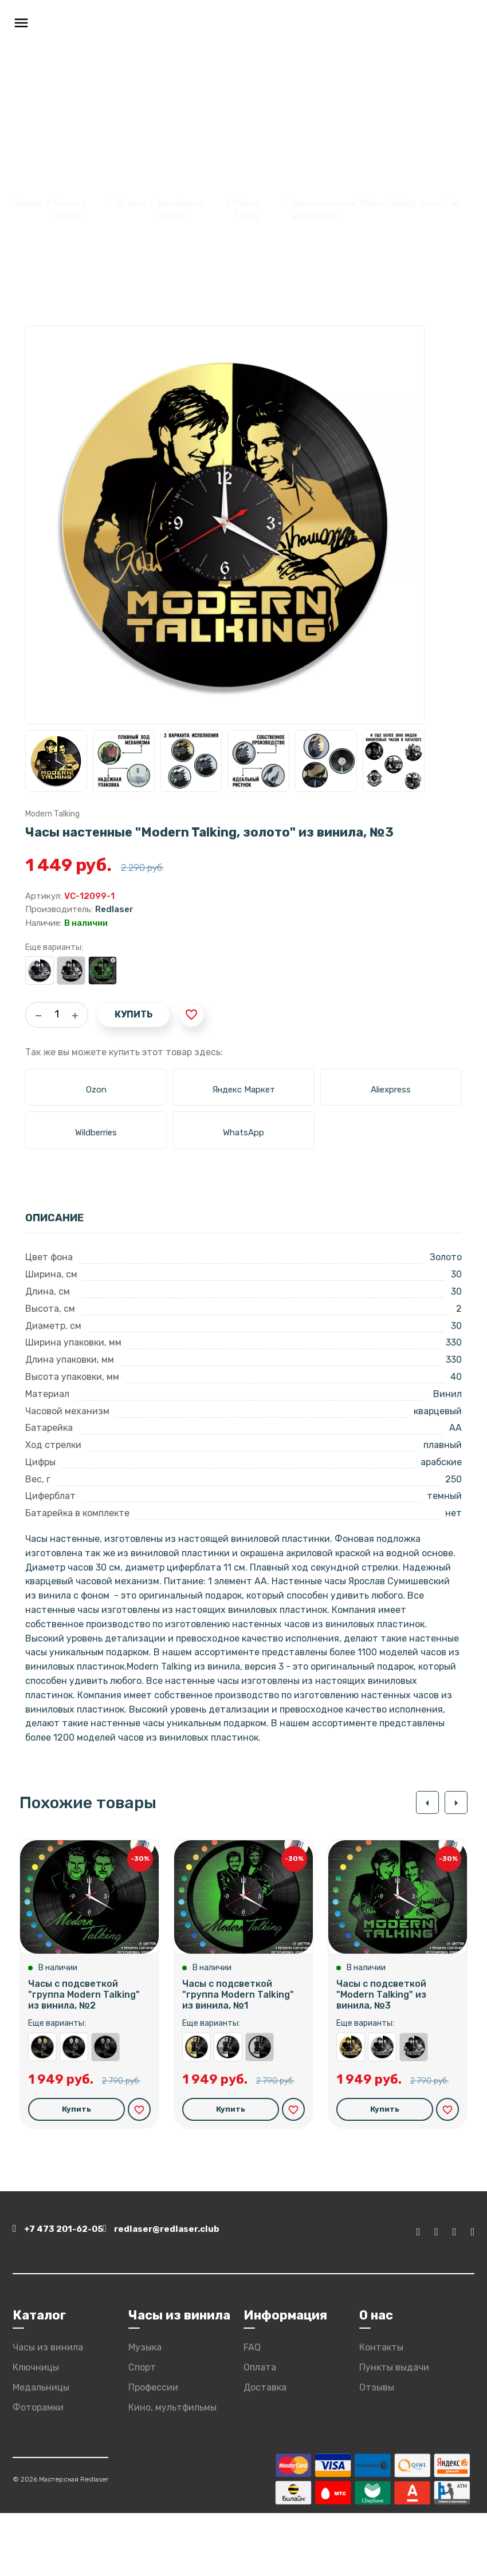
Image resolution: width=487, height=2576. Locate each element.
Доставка (265, 2450)
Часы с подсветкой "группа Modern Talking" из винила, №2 (84, 2060)
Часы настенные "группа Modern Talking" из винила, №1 (259, 2113)
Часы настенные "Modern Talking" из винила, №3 (71, 970)
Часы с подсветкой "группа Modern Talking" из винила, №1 (238, 2060)
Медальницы (41, 2450)
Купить (133, 1014)
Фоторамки (38, 2469)
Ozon (96, 1089)
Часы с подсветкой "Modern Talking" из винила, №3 (102, 970)
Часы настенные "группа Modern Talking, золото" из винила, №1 (196, 2113)
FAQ (252, 2410)
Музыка (131, 203)
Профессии (153, 2450)
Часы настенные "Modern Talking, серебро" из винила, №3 (39, 970)
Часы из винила (48, 2410)
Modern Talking (52, 814)
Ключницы (36, 2430)
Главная (27, 203)
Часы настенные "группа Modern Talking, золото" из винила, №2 (42, 2113)
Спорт (142, 2430)
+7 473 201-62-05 (66, 2296)
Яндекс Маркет (243, 1089)
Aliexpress (391, 1089)
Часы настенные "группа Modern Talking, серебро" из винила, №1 (228, 2113)
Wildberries (96, 1132)
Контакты (381, 2410)
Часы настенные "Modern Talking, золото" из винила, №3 (350, 2113)
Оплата (260, 2430)
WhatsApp (243, 1132)
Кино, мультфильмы (172, 2469)
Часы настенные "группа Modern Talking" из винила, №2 (105, 2113)
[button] (421, 1802)
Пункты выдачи (394, 2430)
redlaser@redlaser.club (217, 2296)
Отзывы (376, 2450)
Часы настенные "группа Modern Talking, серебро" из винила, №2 (74, 2113)
